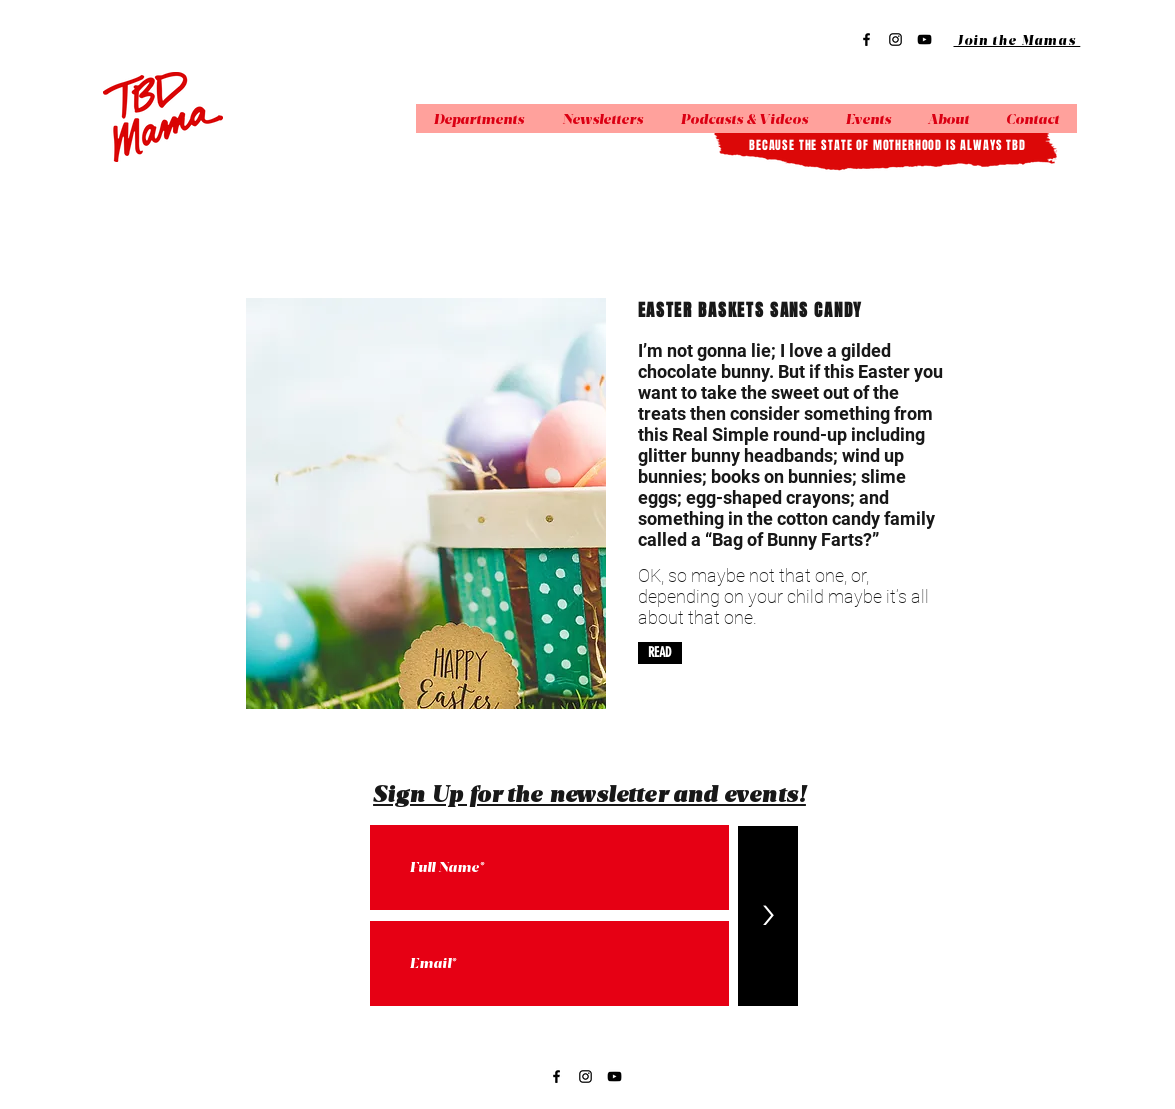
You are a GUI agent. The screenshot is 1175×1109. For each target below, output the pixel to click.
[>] (768, 916)
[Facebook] (866, 39)
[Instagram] (895, 39)
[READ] (660, 653)
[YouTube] (924, 39)
